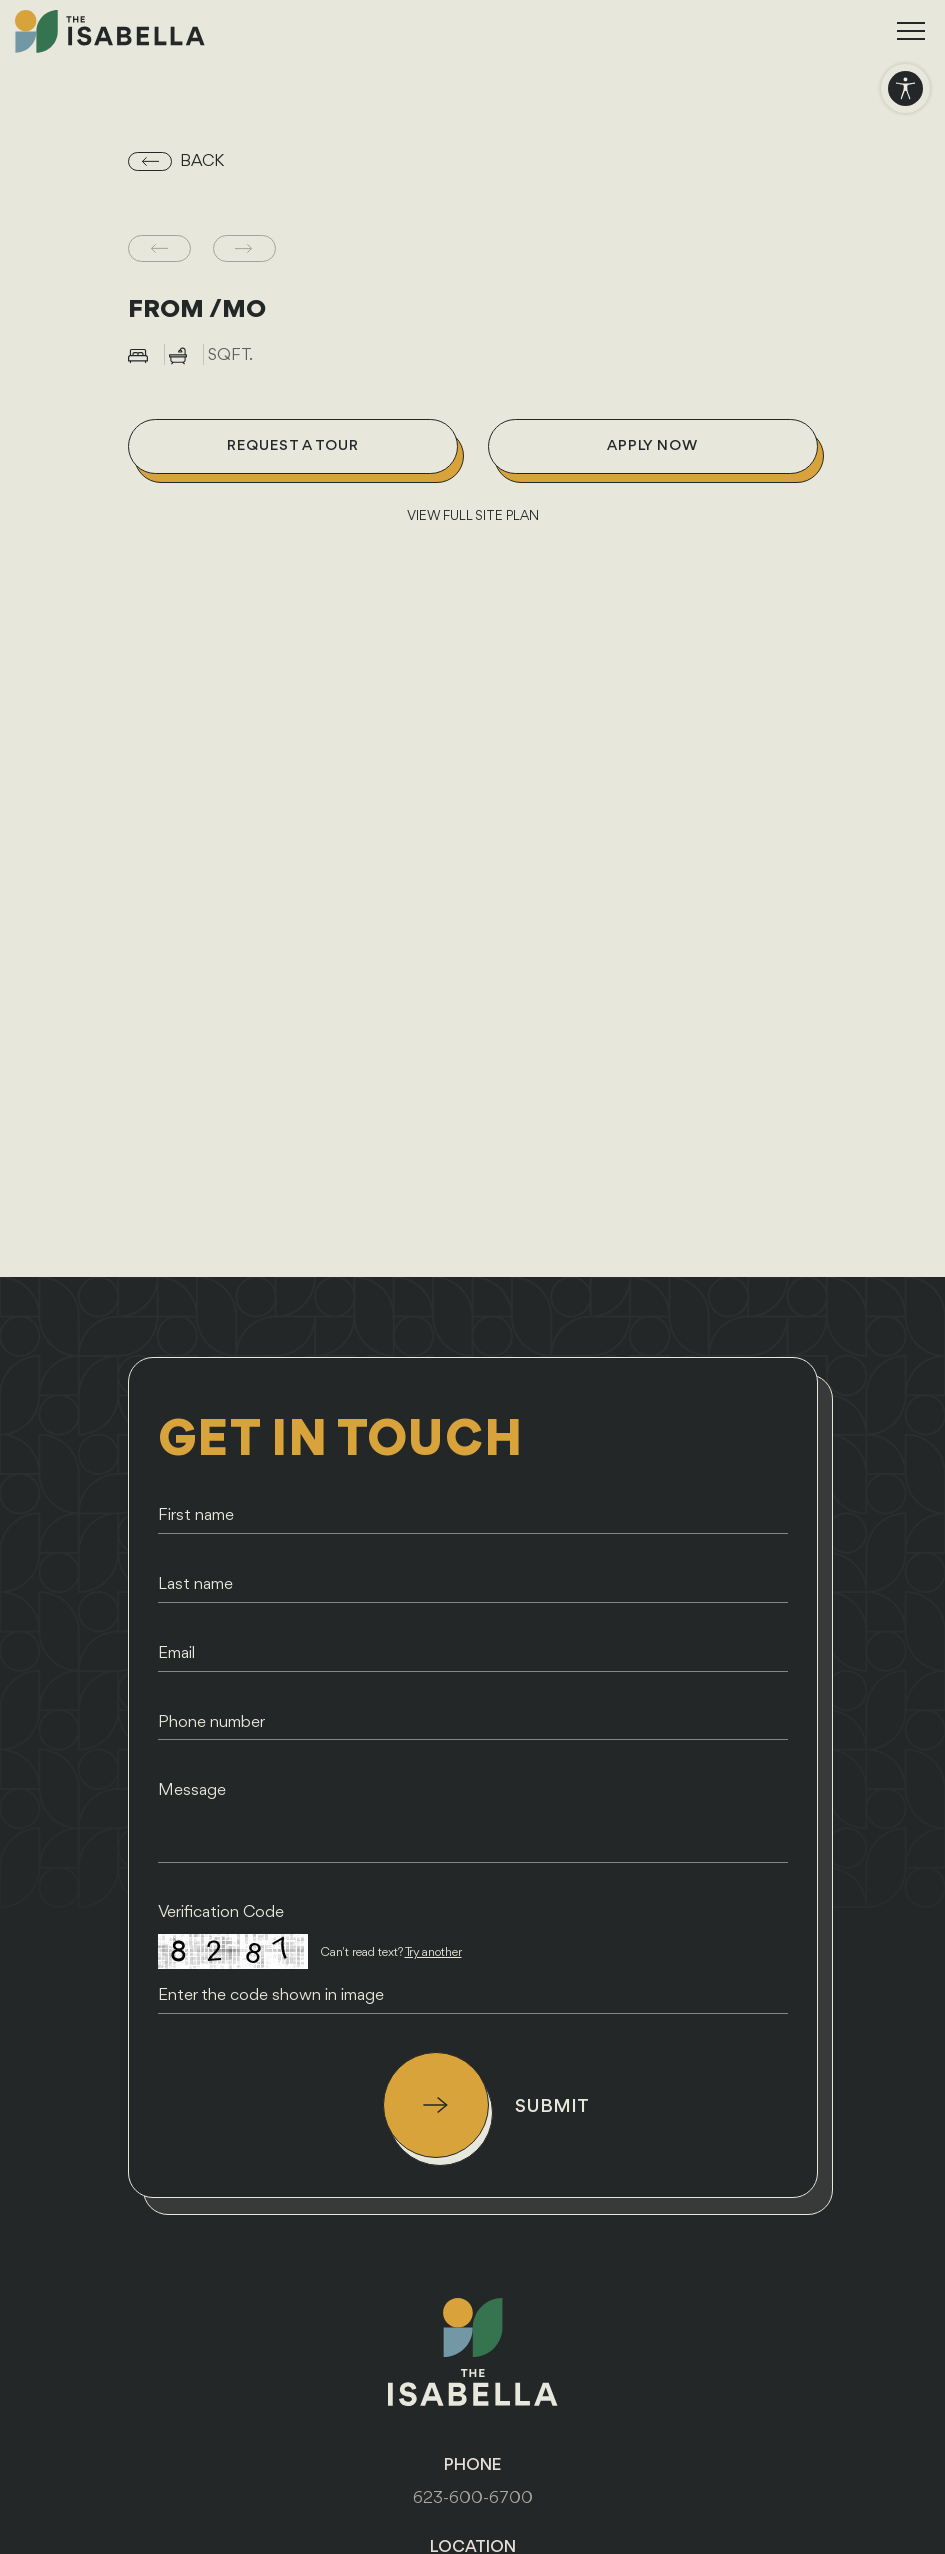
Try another (433, 1952)
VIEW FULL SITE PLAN (473, 516)
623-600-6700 (473, 2498)
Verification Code (221, 1912)
